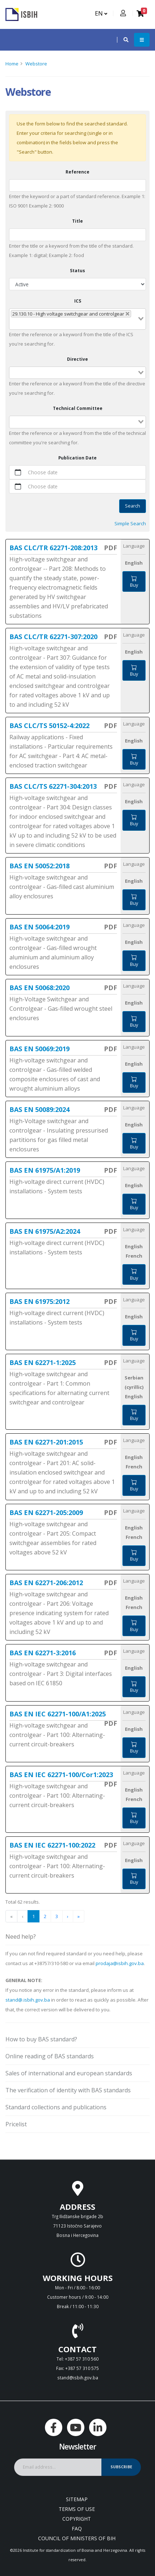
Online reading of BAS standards (49, 2056)
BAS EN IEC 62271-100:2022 (52, 1845)
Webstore (36, 63)
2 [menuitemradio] (45, 1916)
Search (132, 505)
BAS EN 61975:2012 (39, 1301)
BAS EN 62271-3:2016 (42, 1652)
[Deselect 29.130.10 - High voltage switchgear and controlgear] (127, 314)
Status (77, 270)
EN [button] (101, 13)
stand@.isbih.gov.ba (28, 2000)
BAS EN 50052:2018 (39, 865)
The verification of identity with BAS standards (68, 2090)
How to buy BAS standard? (41, 2039)
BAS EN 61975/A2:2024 (44, 1231)
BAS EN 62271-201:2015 (46, 1442)
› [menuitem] (67, 1916)
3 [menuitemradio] (56, 1916)
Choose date (43, 472)
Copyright (76, 2518)
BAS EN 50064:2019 (39, 927)
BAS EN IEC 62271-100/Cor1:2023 (61, 1774)
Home (11, 63)
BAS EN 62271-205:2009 (46, 1512)
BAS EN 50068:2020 (39, 987)
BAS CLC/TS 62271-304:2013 (53, 786)
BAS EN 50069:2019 (39, 1048)
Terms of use (77, 2509)
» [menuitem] (79, 1916)
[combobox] (77, 319)
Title (77, 221)
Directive (77, 359)
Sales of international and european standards (68, 2073)
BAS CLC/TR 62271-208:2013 (53, 547)
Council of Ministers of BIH (77, 2538)
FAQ (77, 2528)
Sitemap (77, 2499)
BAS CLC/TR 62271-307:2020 (53, 636)
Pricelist (16, 2124)
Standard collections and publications (55, 2107)
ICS (77, 301)
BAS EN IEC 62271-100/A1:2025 (57, 1714)
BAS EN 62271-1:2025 (42, 1362)
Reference (77, 172)
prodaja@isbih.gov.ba (120, 1963)
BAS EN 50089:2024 (39, 1109)
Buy (134, 581)
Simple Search (130, 523)
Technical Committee (77, 408)
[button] (122, 40)
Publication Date (77, 458)
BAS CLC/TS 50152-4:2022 (49, 725)
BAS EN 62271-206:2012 (46, 1582)
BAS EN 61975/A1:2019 (44, 1170)
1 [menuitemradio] (33, 1916)
